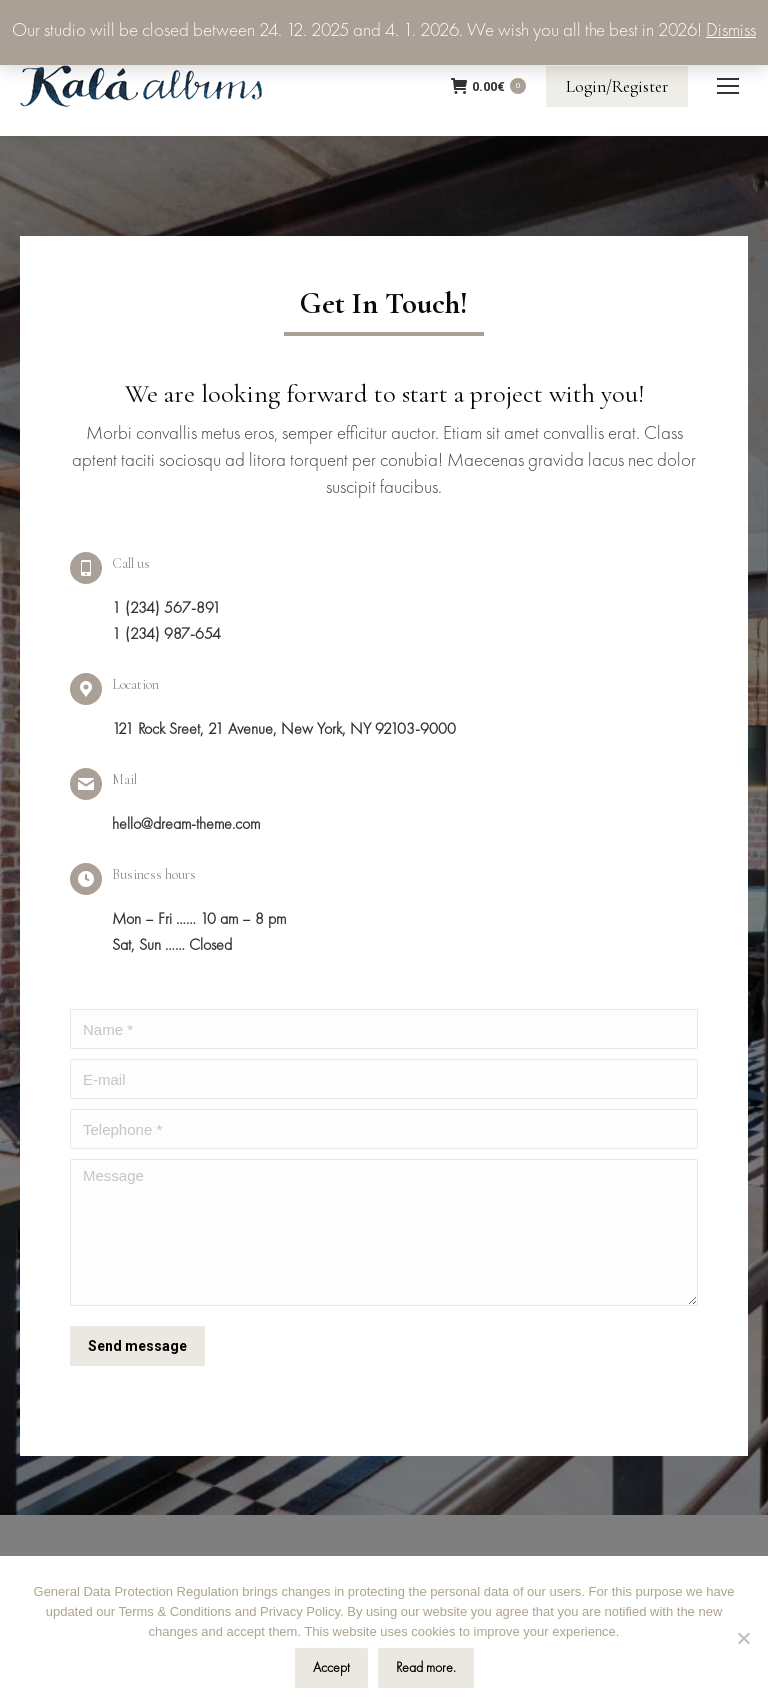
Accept (331, 1668)
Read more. (426, 1668)
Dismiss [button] (731, 31)
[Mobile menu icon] (728, 86)
